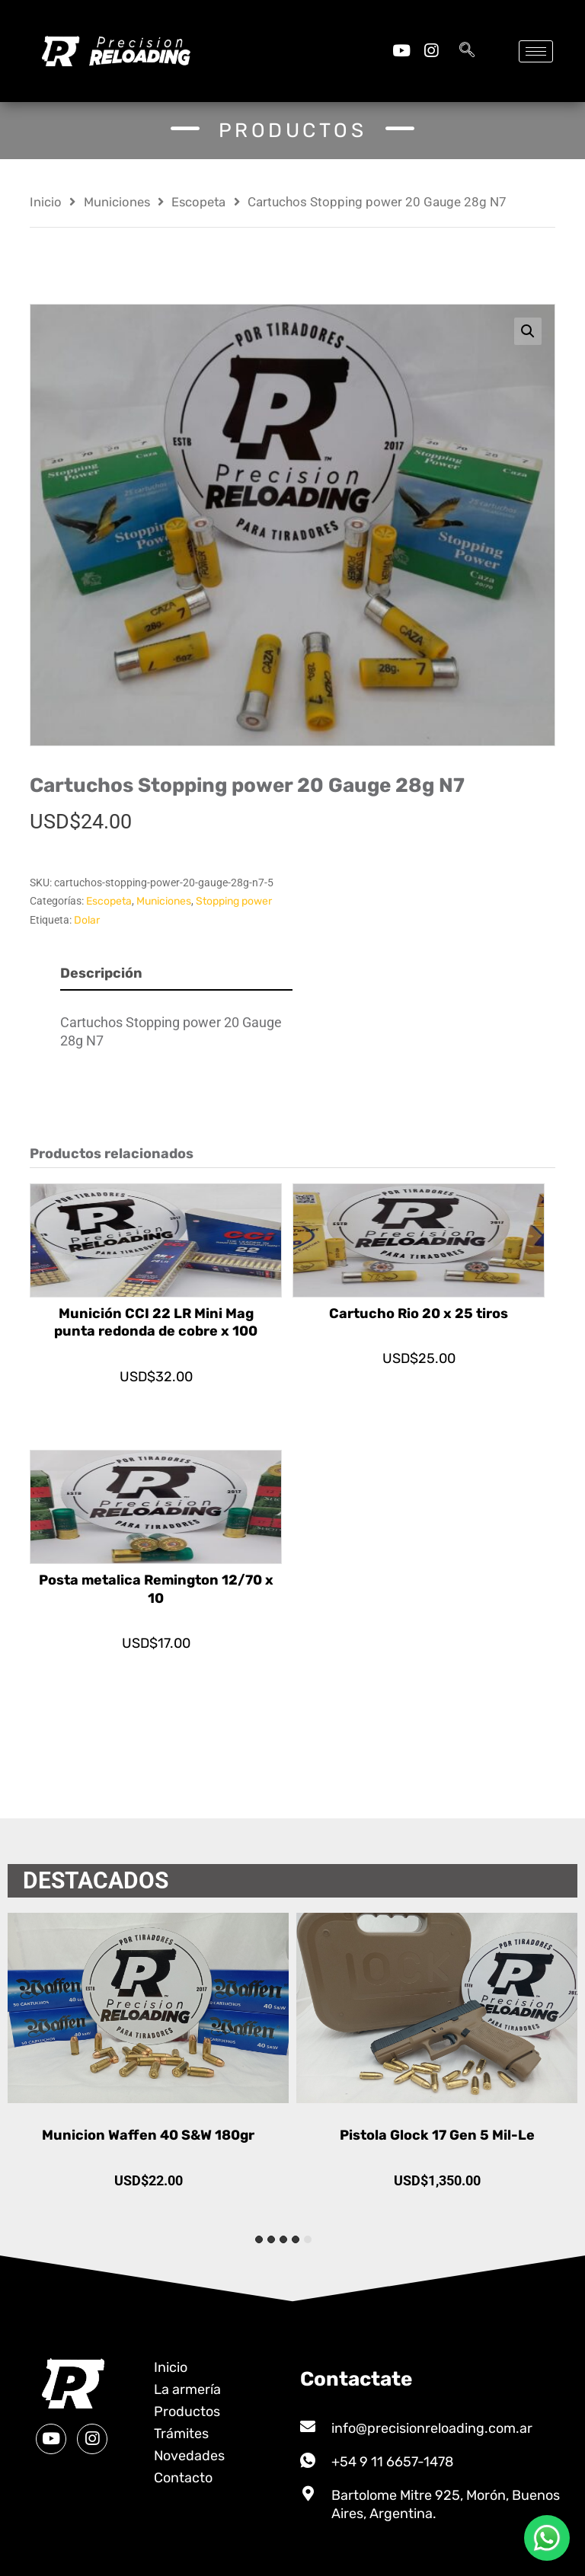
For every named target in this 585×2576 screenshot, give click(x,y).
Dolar (87, 920)
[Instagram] (430, 50)
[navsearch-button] (467, 51)
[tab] (308, 2239)
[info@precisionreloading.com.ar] (307, 2426)
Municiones (117, 202)
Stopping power (234, 901)
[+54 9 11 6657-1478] (307, 2460)
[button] (528, 331)
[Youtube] (401, 50)
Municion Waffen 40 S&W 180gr (148, 2135)
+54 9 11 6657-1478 (392, 2461)
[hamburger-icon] (536, 51)
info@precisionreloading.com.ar (431, 2428)
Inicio (46, 202)
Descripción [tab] (101, 973)
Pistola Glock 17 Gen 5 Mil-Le (437, 2135)
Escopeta (198, 202)
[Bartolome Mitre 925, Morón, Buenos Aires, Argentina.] (307, 2493)
